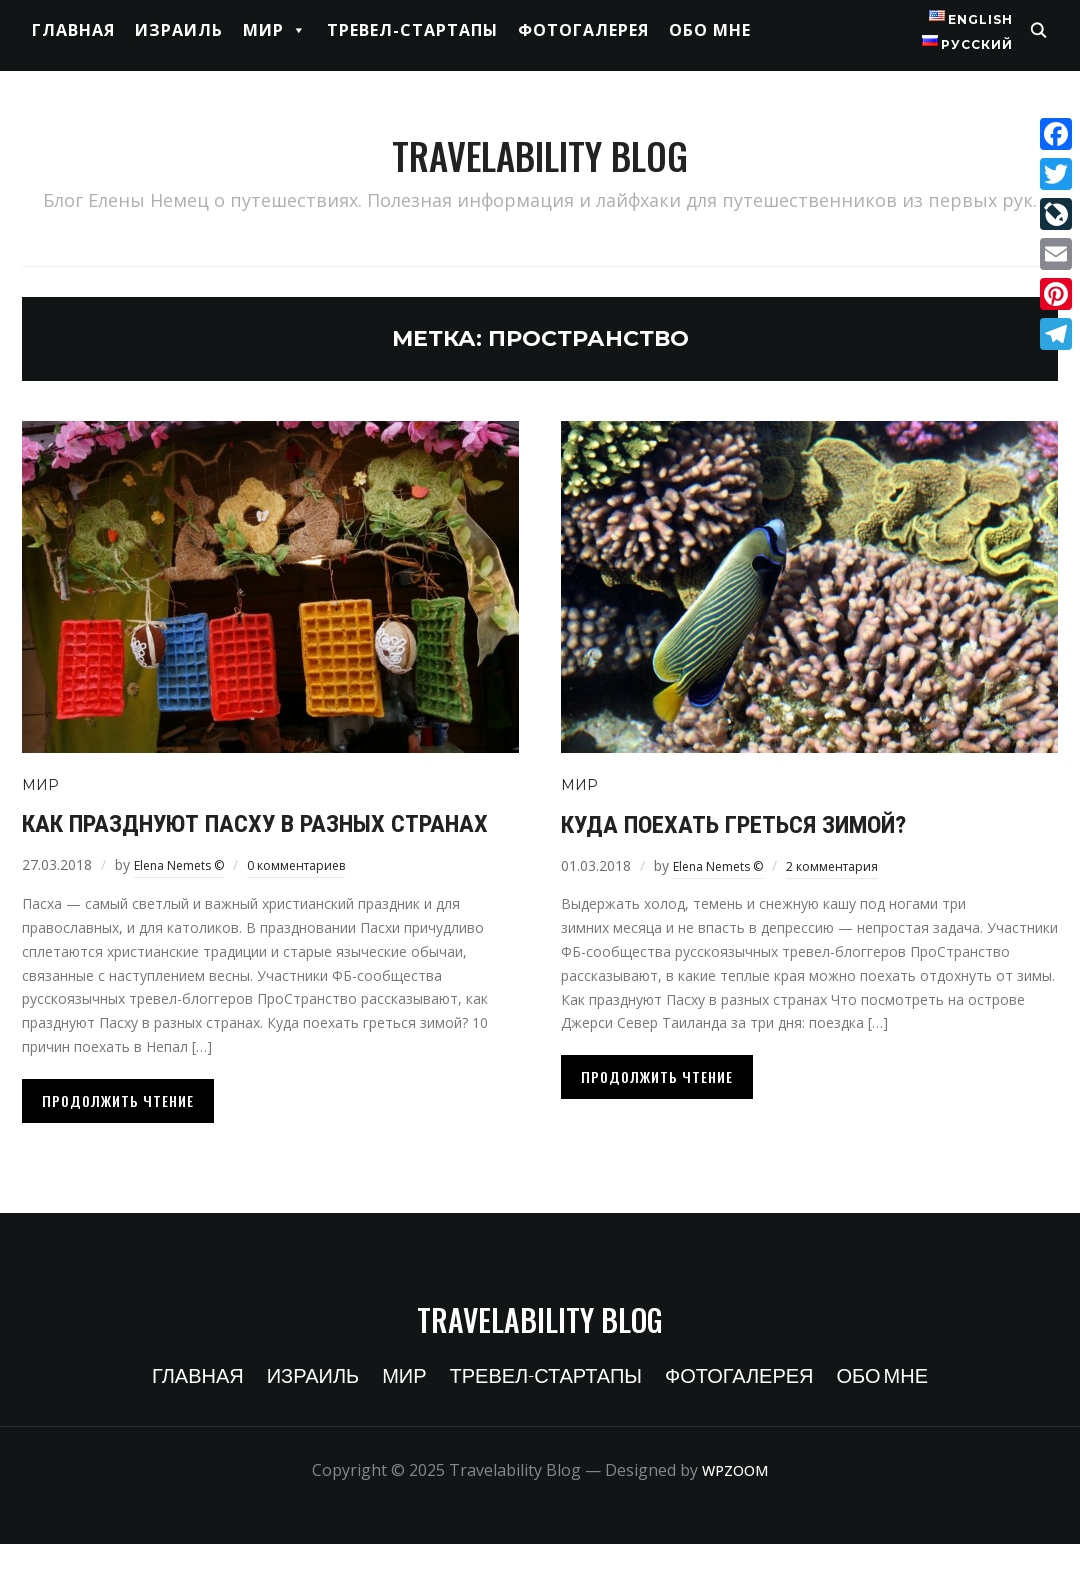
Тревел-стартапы (412, 30)
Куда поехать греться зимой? (777, 822)
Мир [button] (275, 30)
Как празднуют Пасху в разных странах (251, 838)
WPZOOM (735, 1503)
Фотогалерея (583, 30)
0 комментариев (320, 897)
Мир (40, 785)
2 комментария (855, 865)
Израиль (179, 30)
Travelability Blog (540, 140)
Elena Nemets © (187, 897)
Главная (73, 30)
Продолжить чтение (118, 1133)
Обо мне (710, 30)
